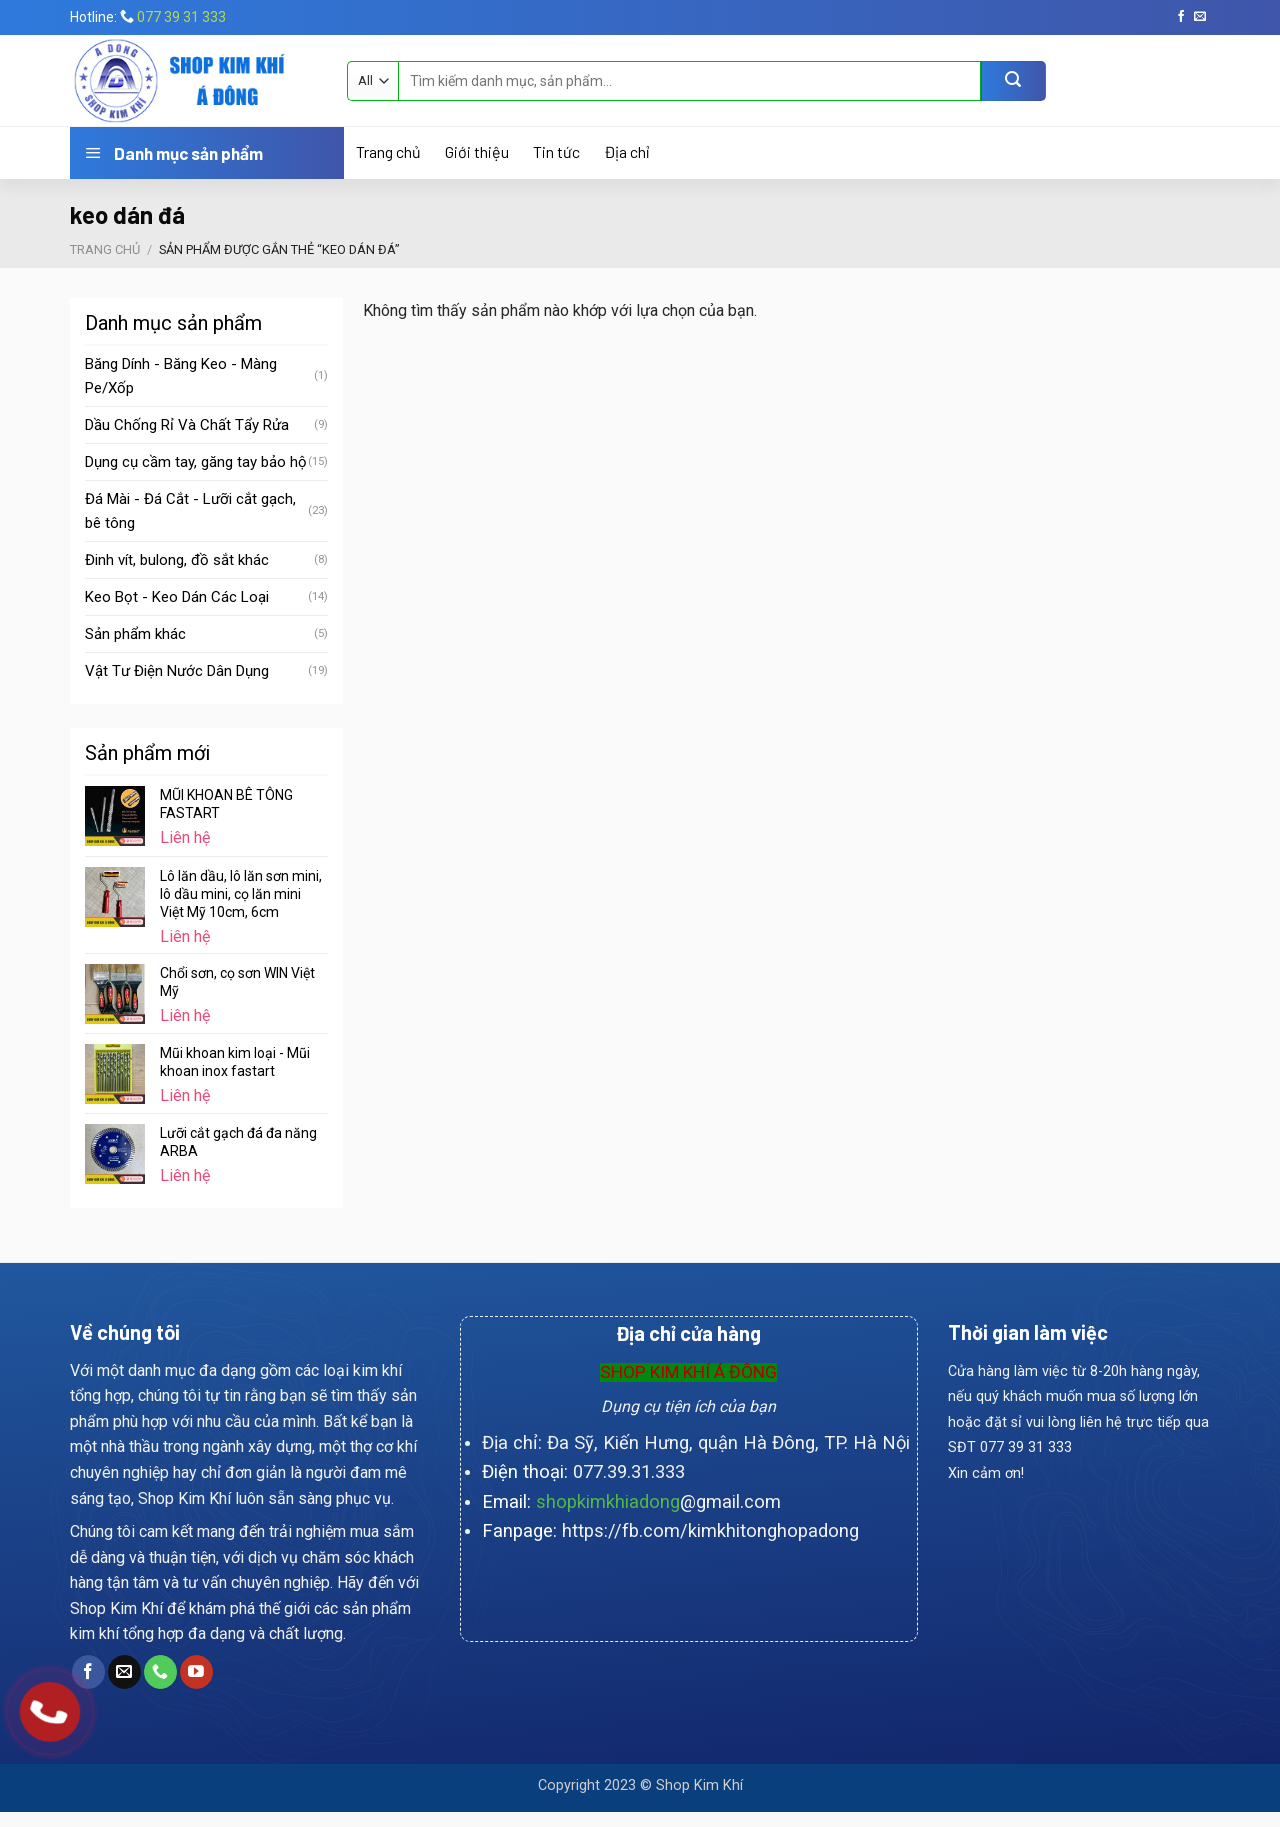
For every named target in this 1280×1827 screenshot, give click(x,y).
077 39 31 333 (181, 17)
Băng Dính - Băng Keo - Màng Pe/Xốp (181, 376)
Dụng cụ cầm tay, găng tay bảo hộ (196, 462)
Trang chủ (388, 152)
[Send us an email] (1200, 17)
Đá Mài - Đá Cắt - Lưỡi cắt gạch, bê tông (190, 511)
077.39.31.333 (629, 1471)
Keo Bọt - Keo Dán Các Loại (177, 597)
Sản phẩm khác (135, 634)
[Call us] (160, 1672)
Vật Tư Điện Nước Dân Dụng (177, 671)
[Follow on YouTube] (196, 1672)
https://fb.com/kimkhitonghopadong (710, 1530)
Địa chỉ (626, 152)
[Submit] (1013, 81)
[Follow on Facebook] (1181, 17)
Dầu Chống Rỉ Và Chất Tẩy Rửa (187, 425)
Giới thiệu (477, 152)
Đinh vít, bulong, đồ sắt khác (177, 560)
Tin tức (556, 152)
